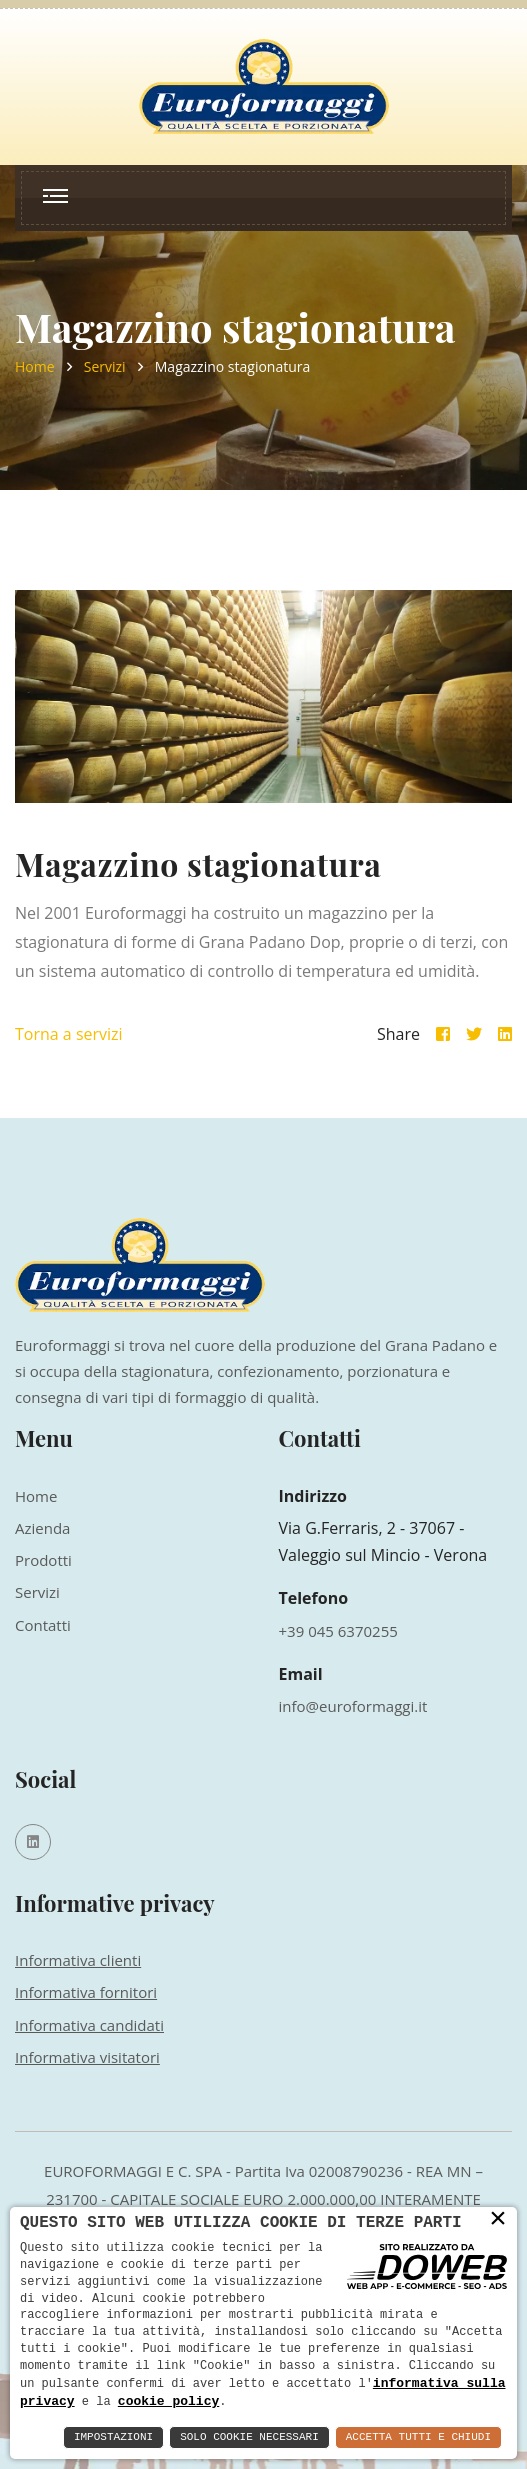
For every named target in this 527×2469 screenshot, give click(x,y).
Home (35, 366)
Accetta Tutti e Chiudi (418, 2437)
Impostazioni (113, 2437)
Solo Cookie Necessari (249, 2437)
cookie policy (168, 2401)
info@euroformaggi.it (353, 1706)
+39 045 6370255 (338, 1631)
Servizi (105, 366)
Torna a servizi (69, 1034)
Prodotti (43, 1560)
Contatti (43, 1625)
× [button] (498, 2219)
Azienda (42, 1528)
